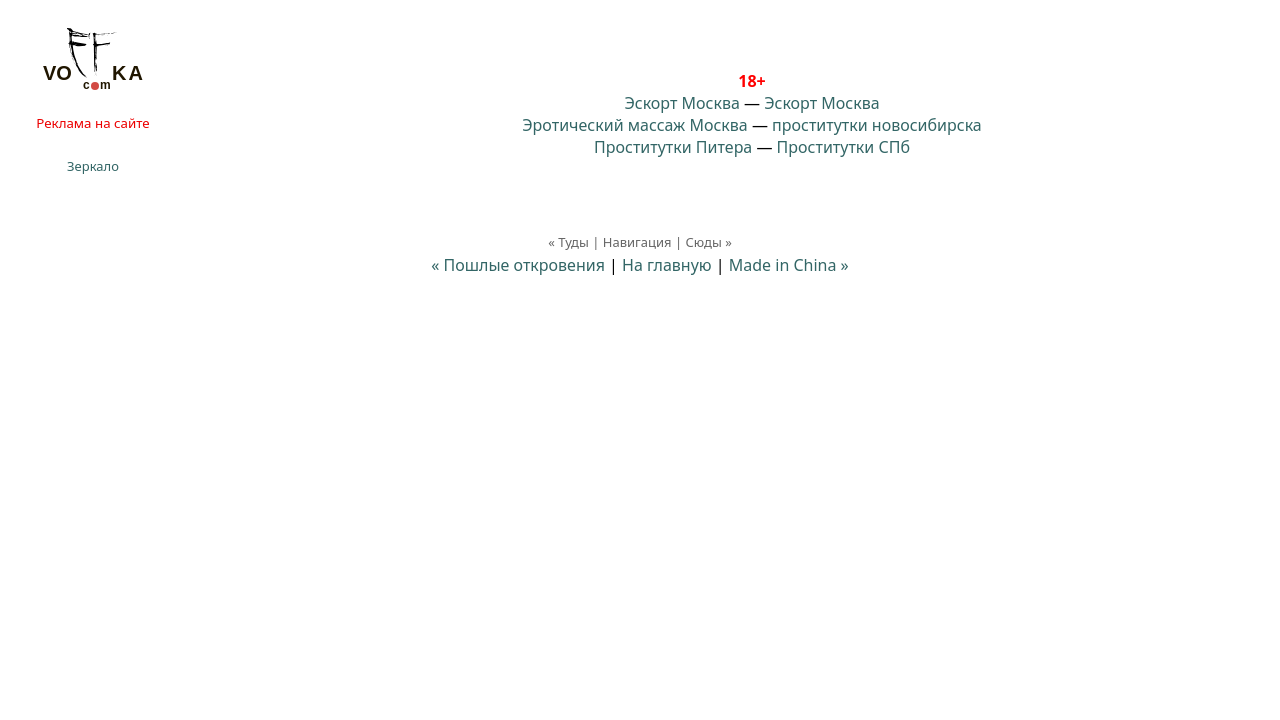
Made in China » (789, 265)
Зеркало (93, 166)
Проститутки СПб (843, 147)
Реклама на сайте (92, 123)
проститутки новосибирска (877, 125)
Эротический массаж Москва (634, 125)
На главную (667, 265)
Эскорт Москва (681, 103)
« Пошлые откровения (518, 265)
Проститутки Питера (673, 147)
